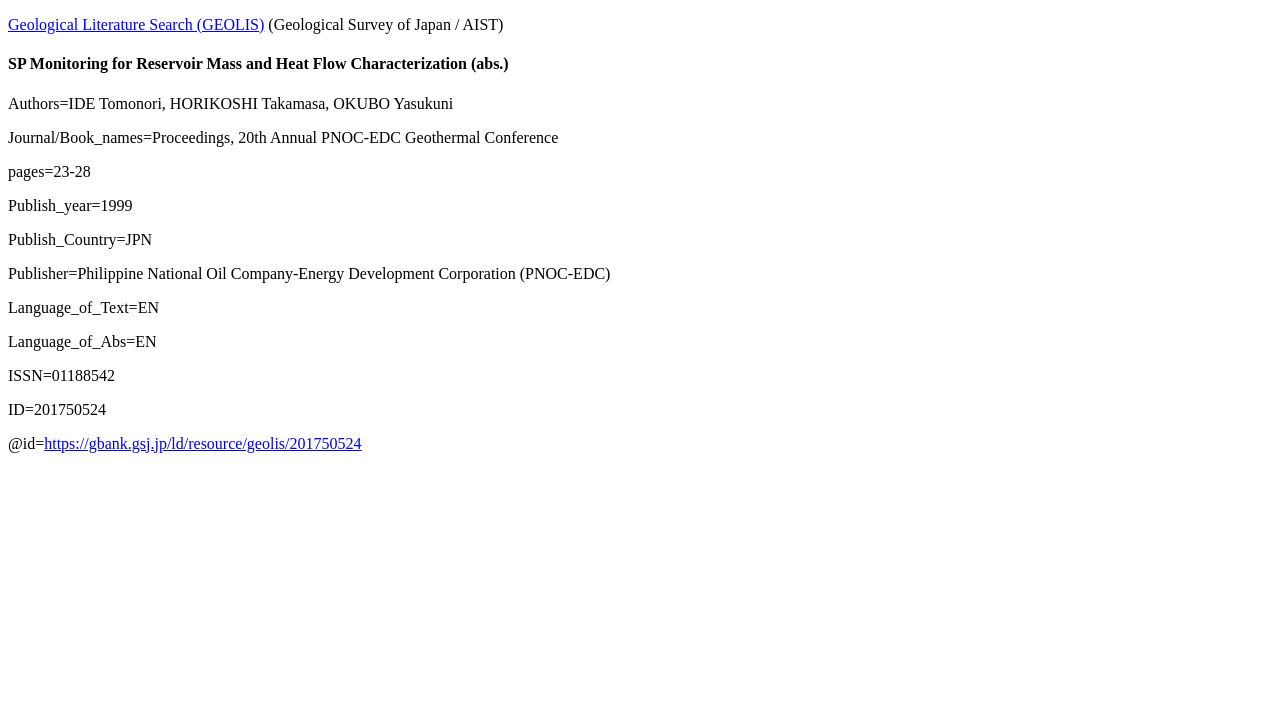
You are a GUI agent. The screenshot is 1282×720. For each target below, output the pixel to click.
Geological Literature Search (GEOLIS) (136, 24)
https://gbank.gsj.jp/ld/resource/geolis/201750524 (202, 443)
